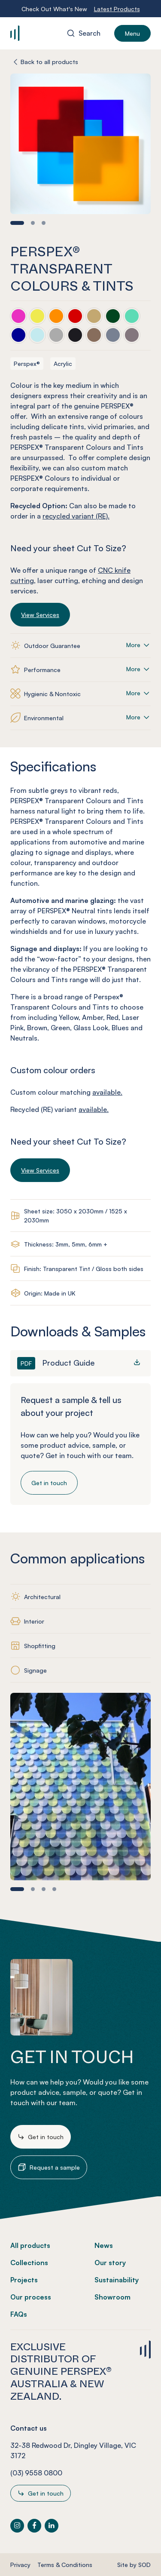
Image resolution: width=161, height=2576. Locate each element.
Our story (110, 2262)
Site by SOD (134, 2564)
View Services (40, 614)
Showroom (112, 2297)
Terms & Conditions (64, 2564)
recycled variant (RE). (76, 516)
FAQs (18, 2314)
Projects (24, 2279)
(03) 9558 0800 (36, 2473)
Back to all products (49, 61)
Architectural (42, 1596)
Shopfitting (39, 1645)
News (103, 2245)
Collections (29, 2262)
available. (107, 1092)
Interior (34, 1621)
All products (30, 2245)
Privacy (20, 2564)
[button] (17, 223)
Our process (30, 2297)
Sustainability (116, 2279)
